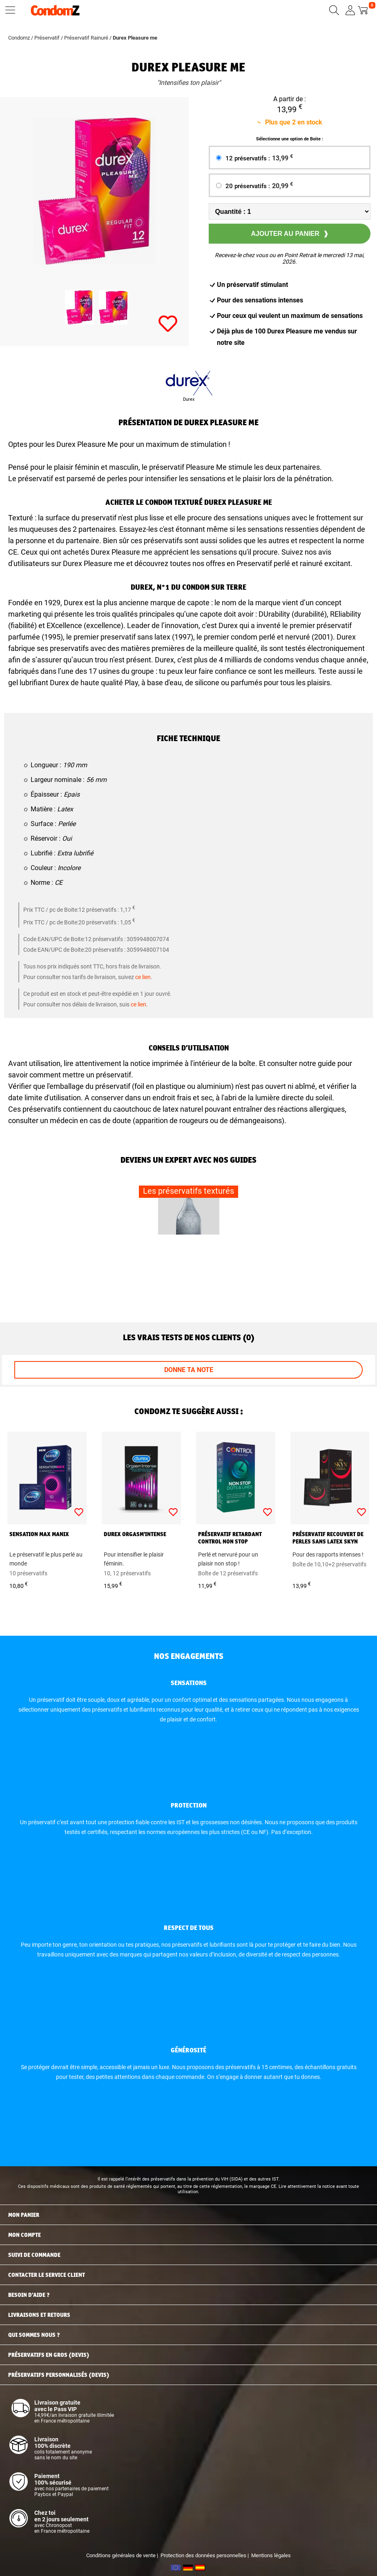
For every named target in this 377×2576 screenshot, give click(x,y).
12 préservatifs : (260, 158)
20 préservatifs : (260, 186)
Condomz (19, 38)
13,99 (282, 157)
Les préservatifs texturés (188, 1191)
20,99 (282, 185)
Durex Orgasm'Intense (135, 1534)
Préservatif (47, 38)
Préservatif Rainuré (86, 38)
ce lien (143, 977)
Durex (188, 399)
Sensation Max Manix (39, 1534)
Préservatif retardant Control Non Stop (230, 1537)
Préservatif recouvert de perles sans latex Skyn (328, 1537)
